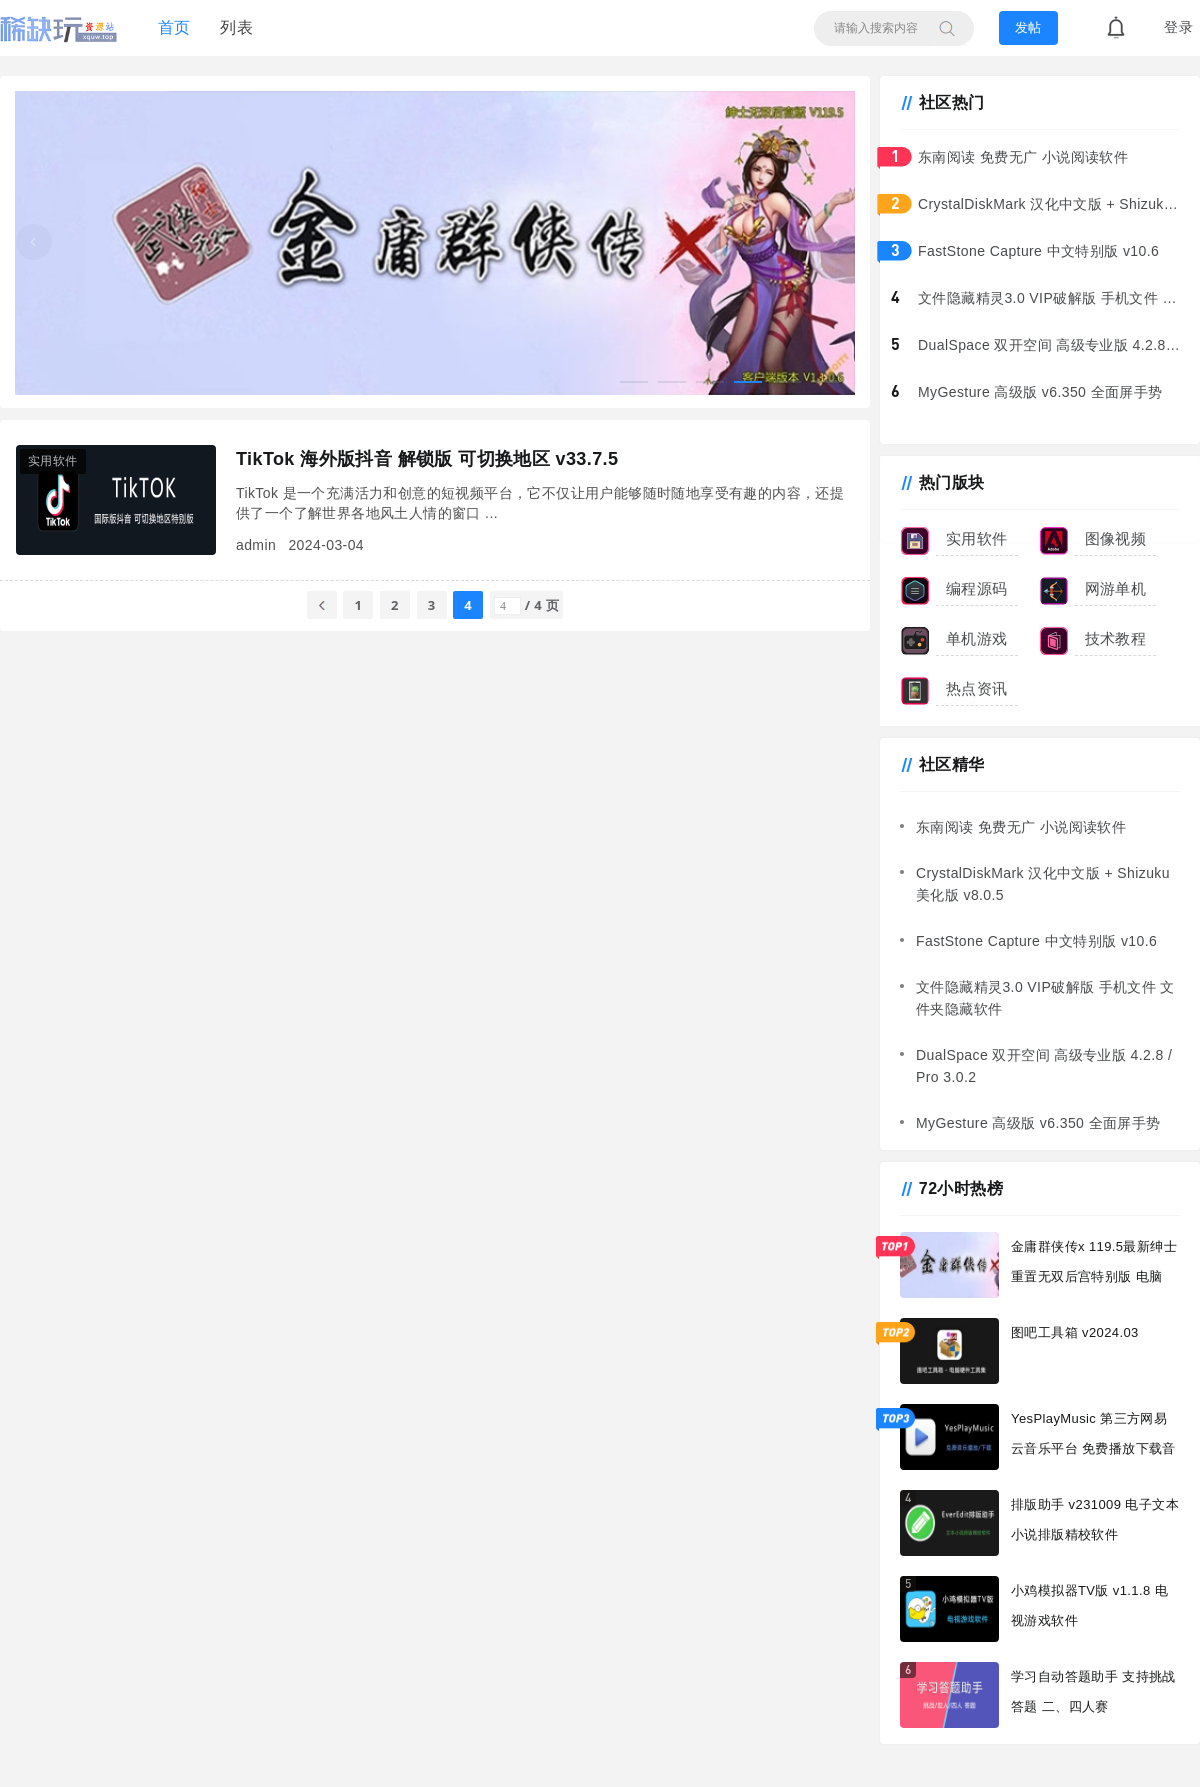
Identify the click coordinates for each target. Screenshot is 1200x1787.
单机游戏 (977, 638)
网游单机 (1116, 588)
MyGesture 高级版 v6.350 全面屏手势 (1040, 392)
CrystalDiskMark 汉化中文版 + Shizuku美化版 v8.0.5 (1054, 204)
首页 (174, 27)
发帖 (1028, 27)
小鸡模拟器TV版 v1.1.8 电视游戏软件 (1089, 1605)
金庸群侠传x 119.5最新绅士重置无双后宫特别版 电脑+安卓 (1094, 1268)
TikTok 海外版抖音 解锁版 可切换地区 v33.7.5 (427, 459)
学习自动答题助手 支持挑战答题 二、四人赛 (1093, 1691)
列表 (236, 27)
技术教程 (1116, 638)
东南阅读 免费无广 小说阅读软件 (1023, 157)
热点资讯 (977, 688)
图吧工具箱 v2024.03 (1075, 1332)
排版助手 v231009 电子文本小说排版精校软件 (1095, 1519)
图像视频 (1116, 538)
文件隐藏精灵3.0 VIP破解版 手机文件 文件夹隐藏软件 (1054, 298)
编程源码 (977, 588)
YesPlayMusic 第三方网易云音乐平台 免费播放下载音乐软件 (1093, 1440)
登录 (1178, 27)
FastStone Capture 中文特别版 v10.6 (1038, 251)
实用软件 (977, 538)
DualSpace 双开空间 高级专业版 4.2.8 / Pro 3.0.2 (1054, 345)
